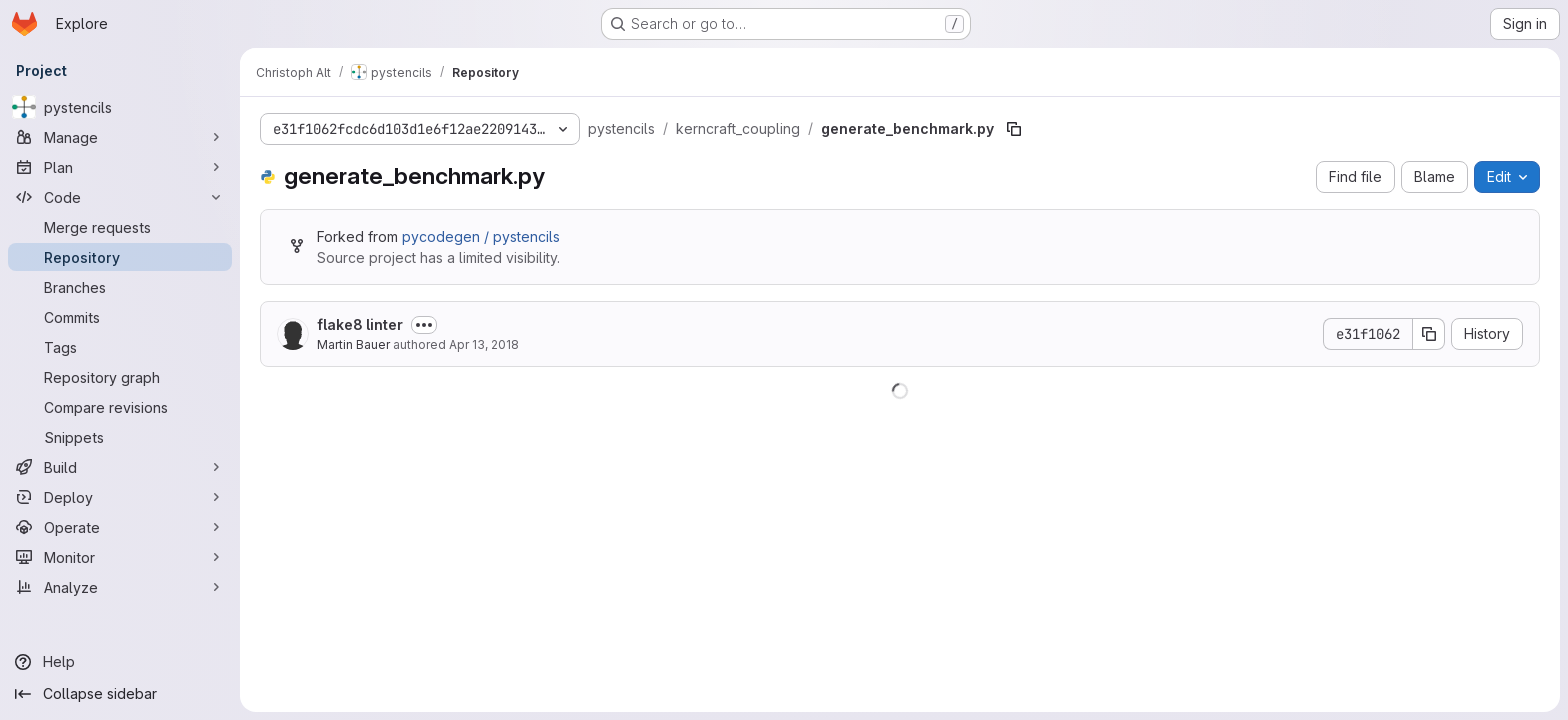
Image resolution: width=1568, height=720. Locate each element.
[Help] (120, 662)
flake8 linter (360, 324)
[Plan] (120, 167)
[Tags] (120, 347)
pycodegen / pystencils (481, 236)
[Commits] (120, 317)
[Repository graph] (120, 377)
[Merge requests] (120, 227)
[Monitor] (120, 557)
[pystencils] (120, 107)
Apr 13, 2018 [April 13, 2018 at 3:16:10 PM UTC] (484, 344)
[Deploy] (120, 497)
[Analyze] (120, 587)
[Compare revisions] (120, 407)
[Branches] (120, 287)
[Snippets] (120, 437)
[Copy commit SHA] (1429, 334)
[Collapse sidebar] (120, 694)
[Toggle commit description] (424, 325)
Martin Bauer (353, 344)
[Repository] (120, 257)
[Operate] (120, 527)
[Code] (120, 197)
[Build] (120, 467)
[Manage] (120, 137)
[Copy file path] (1014, 129)
